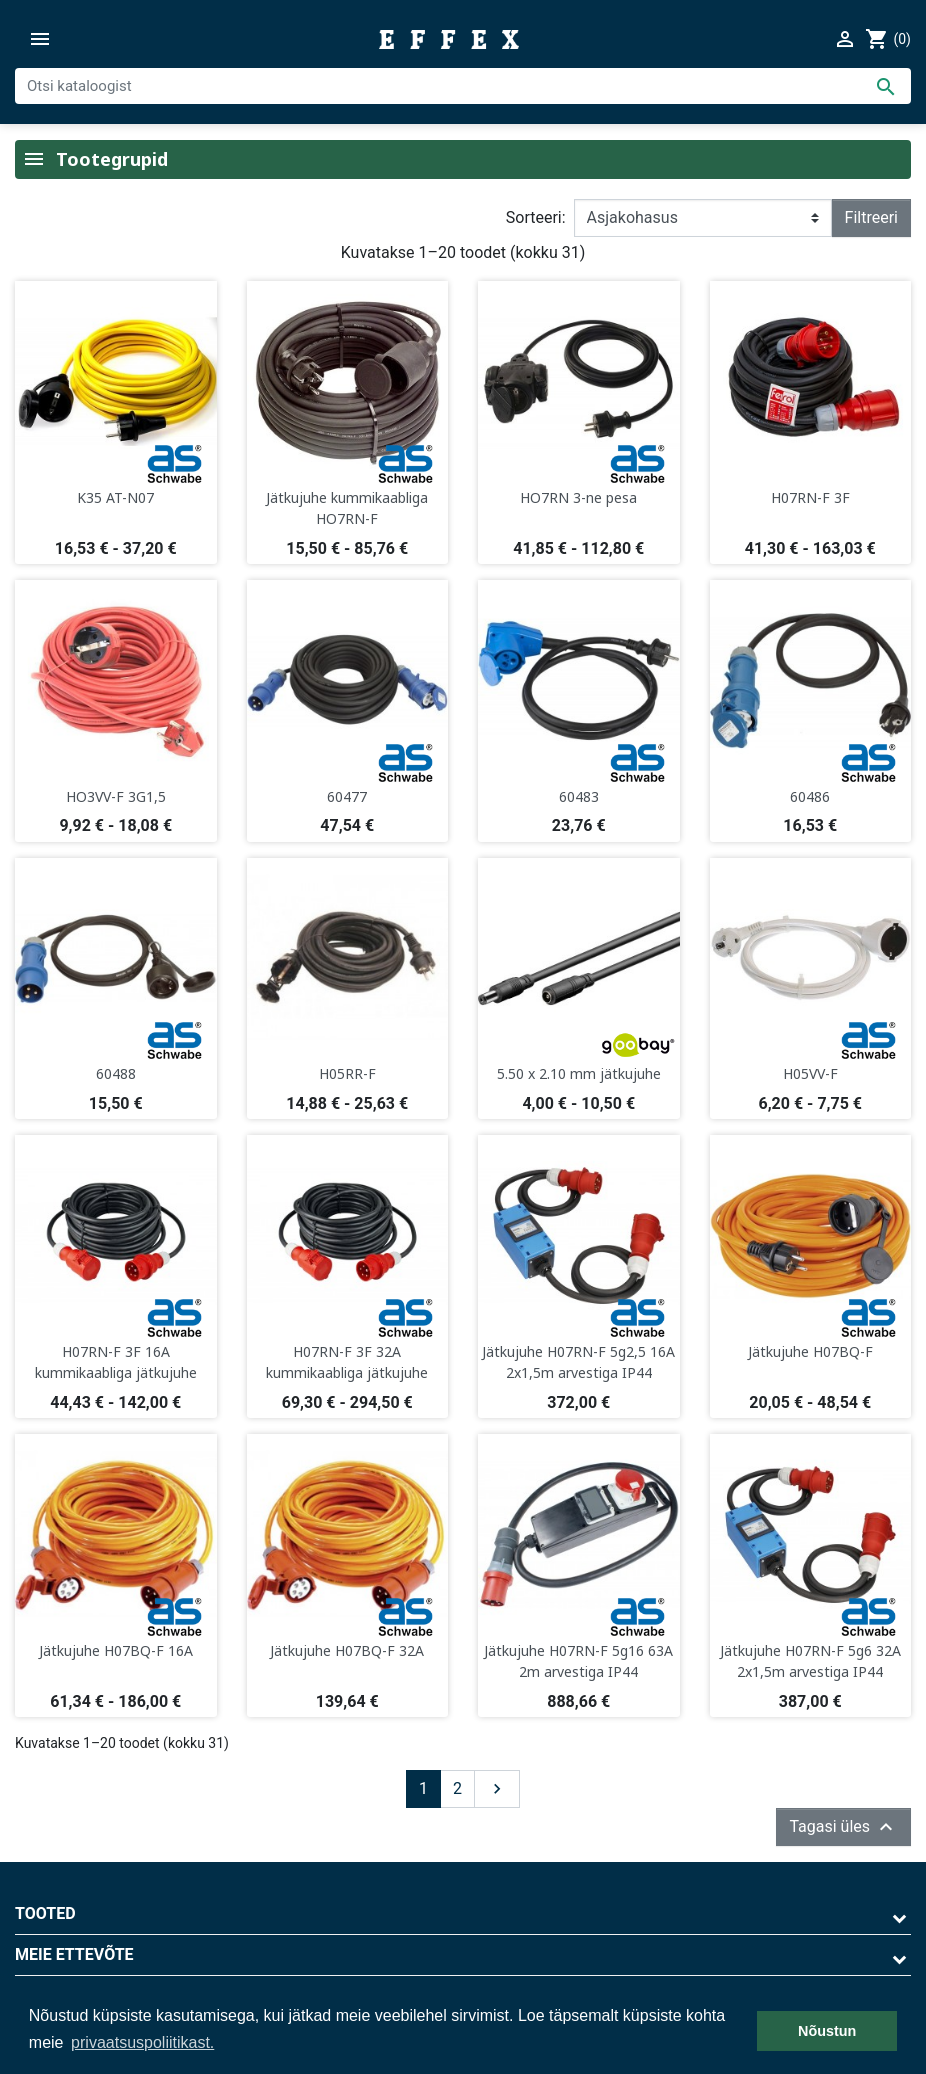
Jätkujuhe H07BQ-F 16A (116, 1650)
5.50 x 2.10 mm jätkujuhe (579, 1073)
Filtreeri (871, 217)
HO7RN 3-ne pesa (578, 497)
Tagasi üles (843, 1827)
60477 (347, 796)
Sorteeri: (536, 217)
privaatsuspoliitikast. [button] (142, 2042)
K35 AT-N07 (115, 497)
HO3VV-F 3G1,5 (116, 796)
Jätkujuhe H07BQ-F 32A (347, 1650)
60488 (116, 1073)
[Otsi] (463, 86)
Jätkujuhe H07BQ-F (810, 1351)
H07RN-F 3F (810, 497)
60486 (810, 796)
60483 (579, 796)
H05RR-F (347, 1073)
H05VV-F (810, 1073)
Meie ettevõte (74, 1954)
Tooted (45, 1913)
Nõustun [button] (827, 2031)
